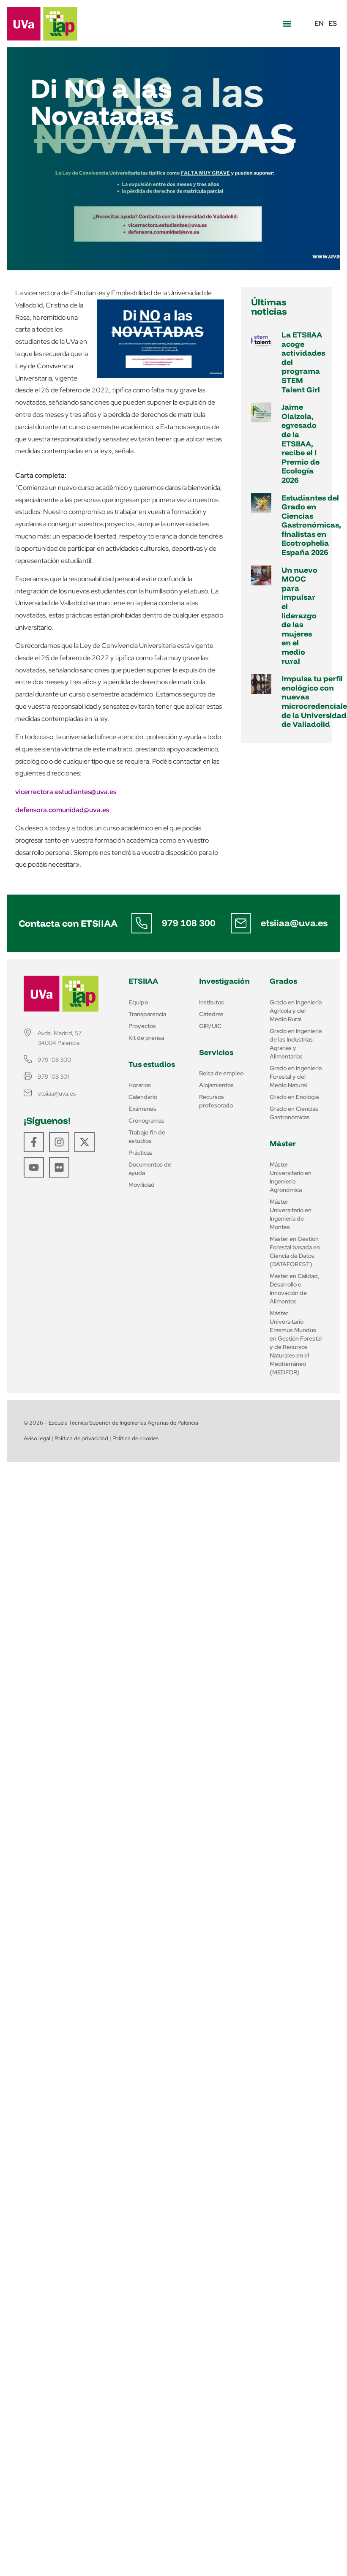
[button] (287, 24)
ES (332, 23)
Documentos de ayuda (149, 1169)
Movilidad (141, 1185)
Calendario (142, 1097)
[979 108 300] (141, 923)
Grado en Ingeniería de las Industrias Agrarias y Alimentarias (296, 1043)
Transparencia (147, 1014)
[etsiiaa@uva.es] (240, 923)
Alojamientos (216, 1085)
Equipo (138, 1002)
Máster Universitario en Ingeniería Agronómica (290, 1177)
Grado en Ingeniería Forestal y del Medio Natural (296, 1076)
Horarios (139, 1085)
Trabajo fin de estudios (146, 1137)
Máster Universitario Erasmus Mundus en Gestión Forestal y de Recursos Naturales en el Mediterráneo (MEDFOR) (296, 1342)
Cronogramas (146, 1120)
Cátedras (211, 1014)
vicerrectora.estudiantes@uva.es (65, 791)
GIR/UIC (210, 1026)
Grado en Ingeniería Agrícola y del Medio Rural (296, 1010)
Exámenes (142, 1109)
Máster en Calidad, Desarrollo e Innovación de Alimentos (295, 1288)
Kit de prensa (146, 1038)
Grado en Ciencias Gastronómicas (294, 1113)
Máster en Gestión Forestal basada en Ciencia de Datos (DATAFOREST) (295, 1251)
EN (319, 23)
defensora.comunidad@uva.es (62, 809)
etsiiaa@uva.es (294, 923)
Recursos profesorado (216, 1101)
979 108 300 (189, 923)
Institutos (211, 1002)
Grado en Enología (294, 1097)
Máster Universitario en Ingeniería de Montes (290, 1214)
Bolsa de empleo (221, 1073)
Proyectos (142, 1026)
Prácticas (140, 1152)
